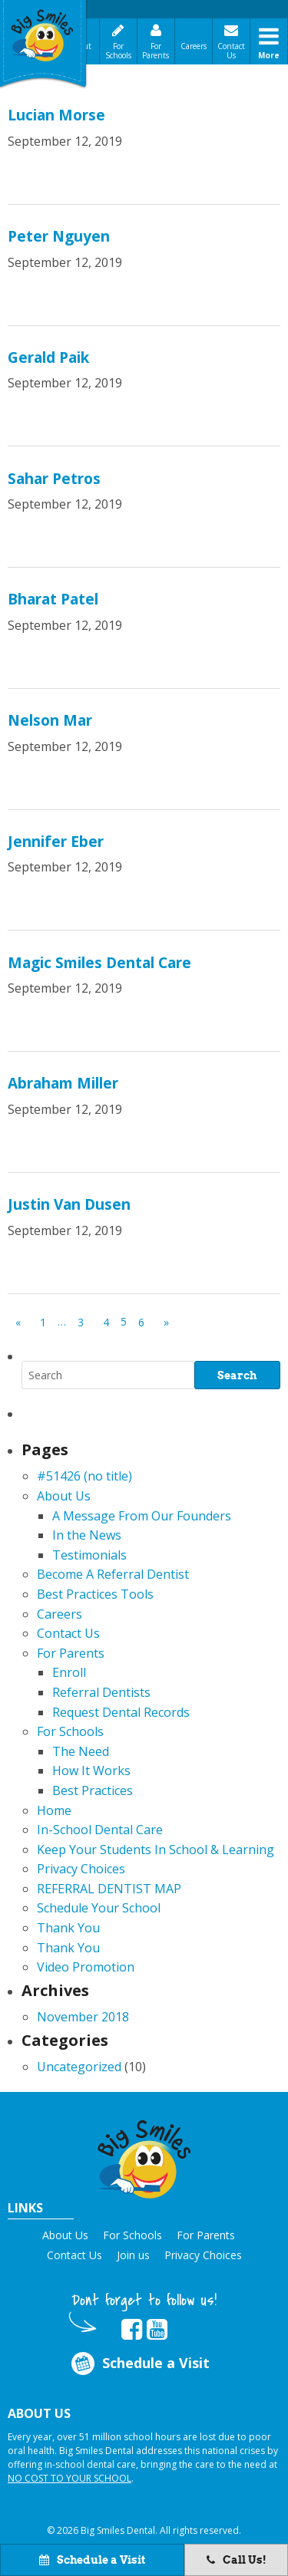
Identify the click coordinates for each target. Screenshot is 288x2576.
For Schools (118, 51)
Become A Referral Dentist (113, 1574)
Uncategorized (79, 2066)
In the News (86, 1535)
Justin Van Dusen (69, 1204)
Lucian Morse (56, 115)
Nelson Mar (50, 720)
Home (54, 1810)
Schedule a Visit (138, 2364)
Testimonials (89, 1555)
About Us (64, 1495)
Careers (193, 46)
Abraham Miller (63, 1083)
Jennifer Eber (56, 842)
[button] (144, 2157)
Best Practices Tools (95, 1594)
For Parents (155, 51)
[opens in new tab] (131, 2329)
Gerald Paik (48, 357)
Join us (133, 2255)
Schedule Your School (99, 1907)
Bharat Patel (53, 599)
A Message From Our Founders (141, 1515)
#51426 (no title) (84, 1476)
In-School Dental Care (100, 1829)
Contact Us (231, 51)
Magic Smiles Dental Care (99, 963)
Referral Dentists (101, 1692)
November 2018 (83, 2016)
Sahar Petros (54, 479)
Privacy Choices (81, 1868)
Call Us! (236, 2560)
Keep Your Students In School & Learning (155, 1849)
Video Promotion (85, 1966)
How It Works (91, 1770)
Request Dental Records (121, 1712)
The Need (80, 1751)
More (269, 55)
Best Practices (92, 1790)
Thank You (68, 1927)
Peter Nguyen (59, 236)
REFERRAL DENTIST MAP (109, 1888)
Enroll (69, 1672)
